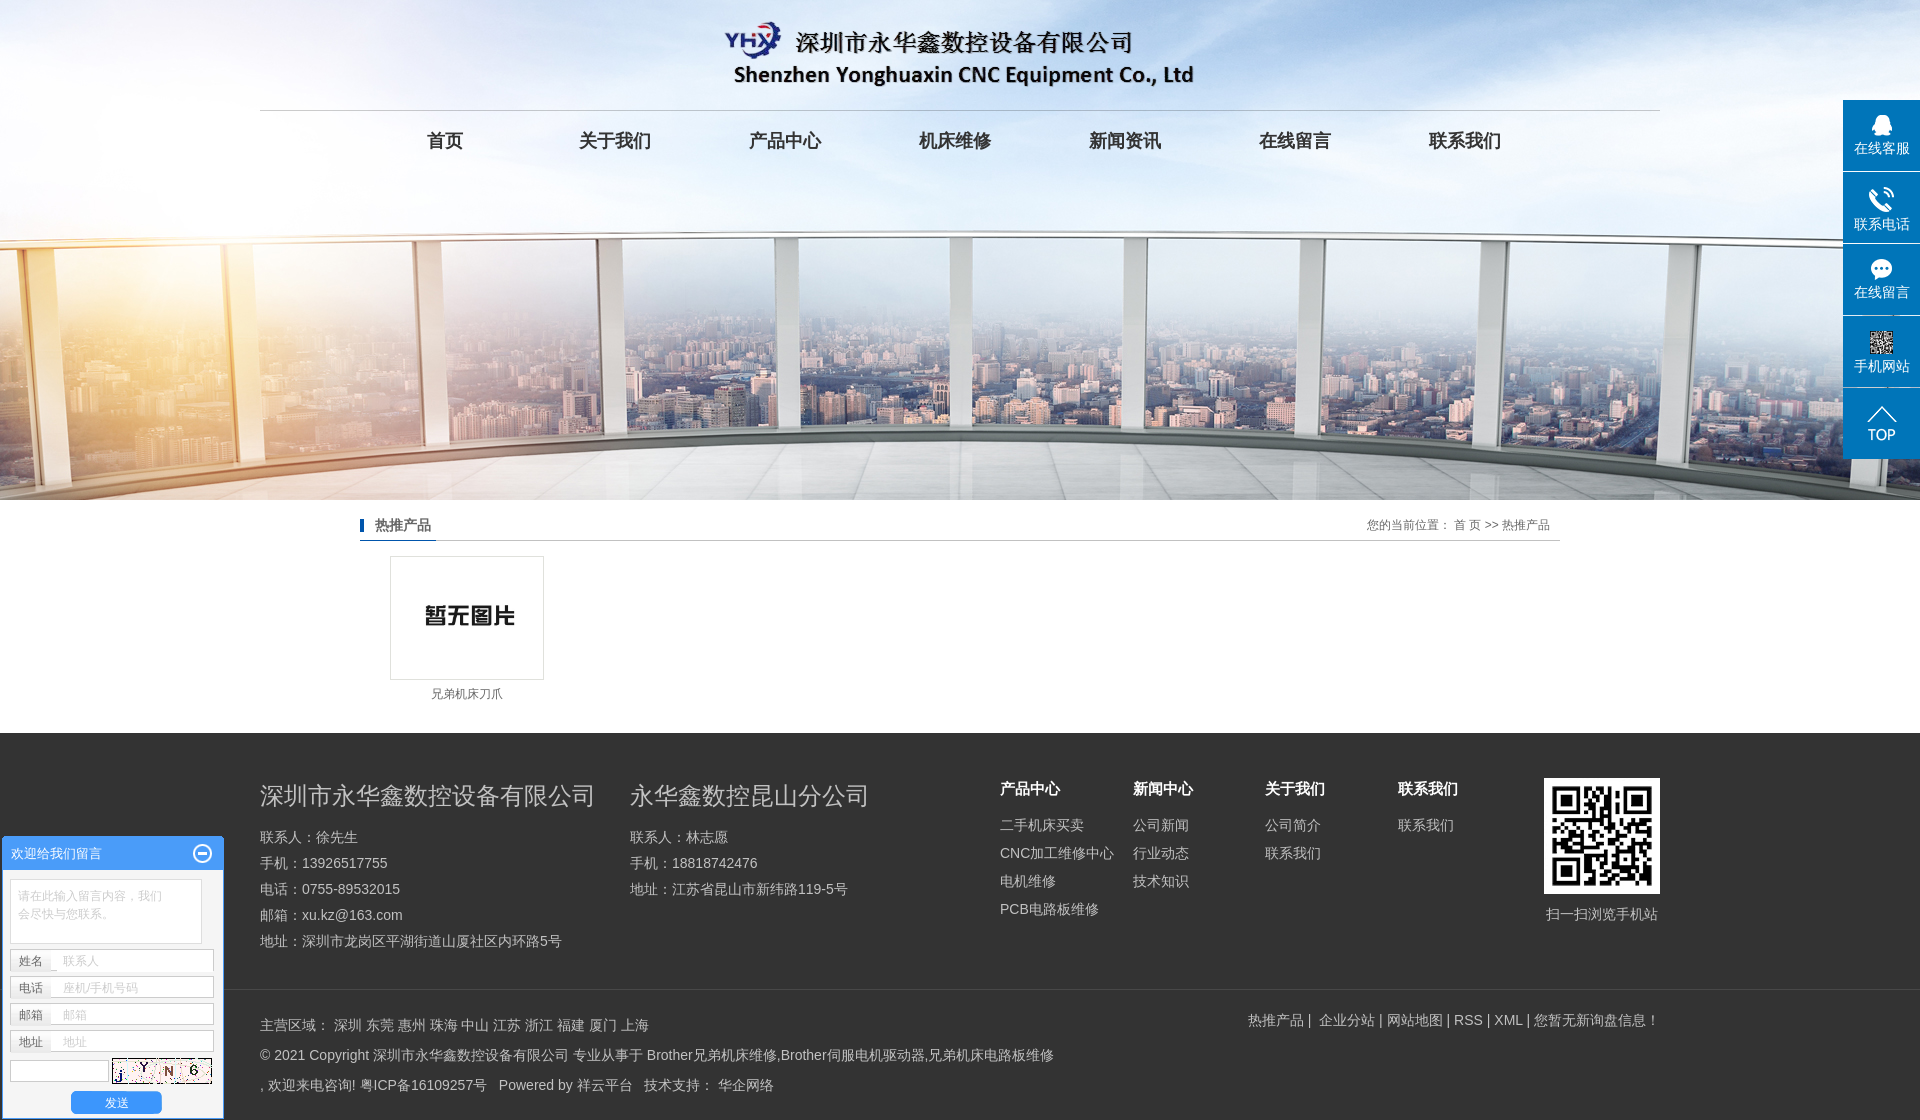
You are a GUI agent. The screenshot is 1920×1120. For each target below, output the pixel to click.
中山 (475, 1025)
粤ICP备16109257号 (424, 1085)
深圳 (348, 1025)
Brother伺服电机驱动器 (853, 1055)
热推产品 (1276, 1020)
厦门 (603, 1025)
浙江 (539, 1025)
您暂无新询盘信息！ (1597, 1020)
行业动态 (1161, 853)
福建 (571, 1025)
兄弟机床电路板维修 (991, 1055)
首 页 (1467, 525)
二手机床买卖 (1042, 825)
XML (1508, 1020)
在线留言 (1295, 141)
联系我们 (1465, 141)
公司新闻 (1161, 825)
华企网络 (746, 1085)
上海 (635, 1025)
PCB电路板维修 (1049, 909)
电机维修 (1028, 881)
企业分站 (1347, 1020)
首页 (445, 141)
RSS (1468, 1020)
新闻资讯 (1125, 141)
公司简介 (1293, 825)
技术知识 (1161, 881)
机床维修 (955, 141)
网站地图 (1417, 1020)
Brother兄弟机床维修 (712, 1055)
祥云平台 (605, 1085)
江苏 (507, 1025)
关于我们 (615, 141)
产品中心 (785, 141)
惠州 (412, 1025)
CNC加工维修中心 (1057, 853)
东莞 (380, 1025)
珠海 (444, 1025)
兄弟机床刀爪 (467, 694)
